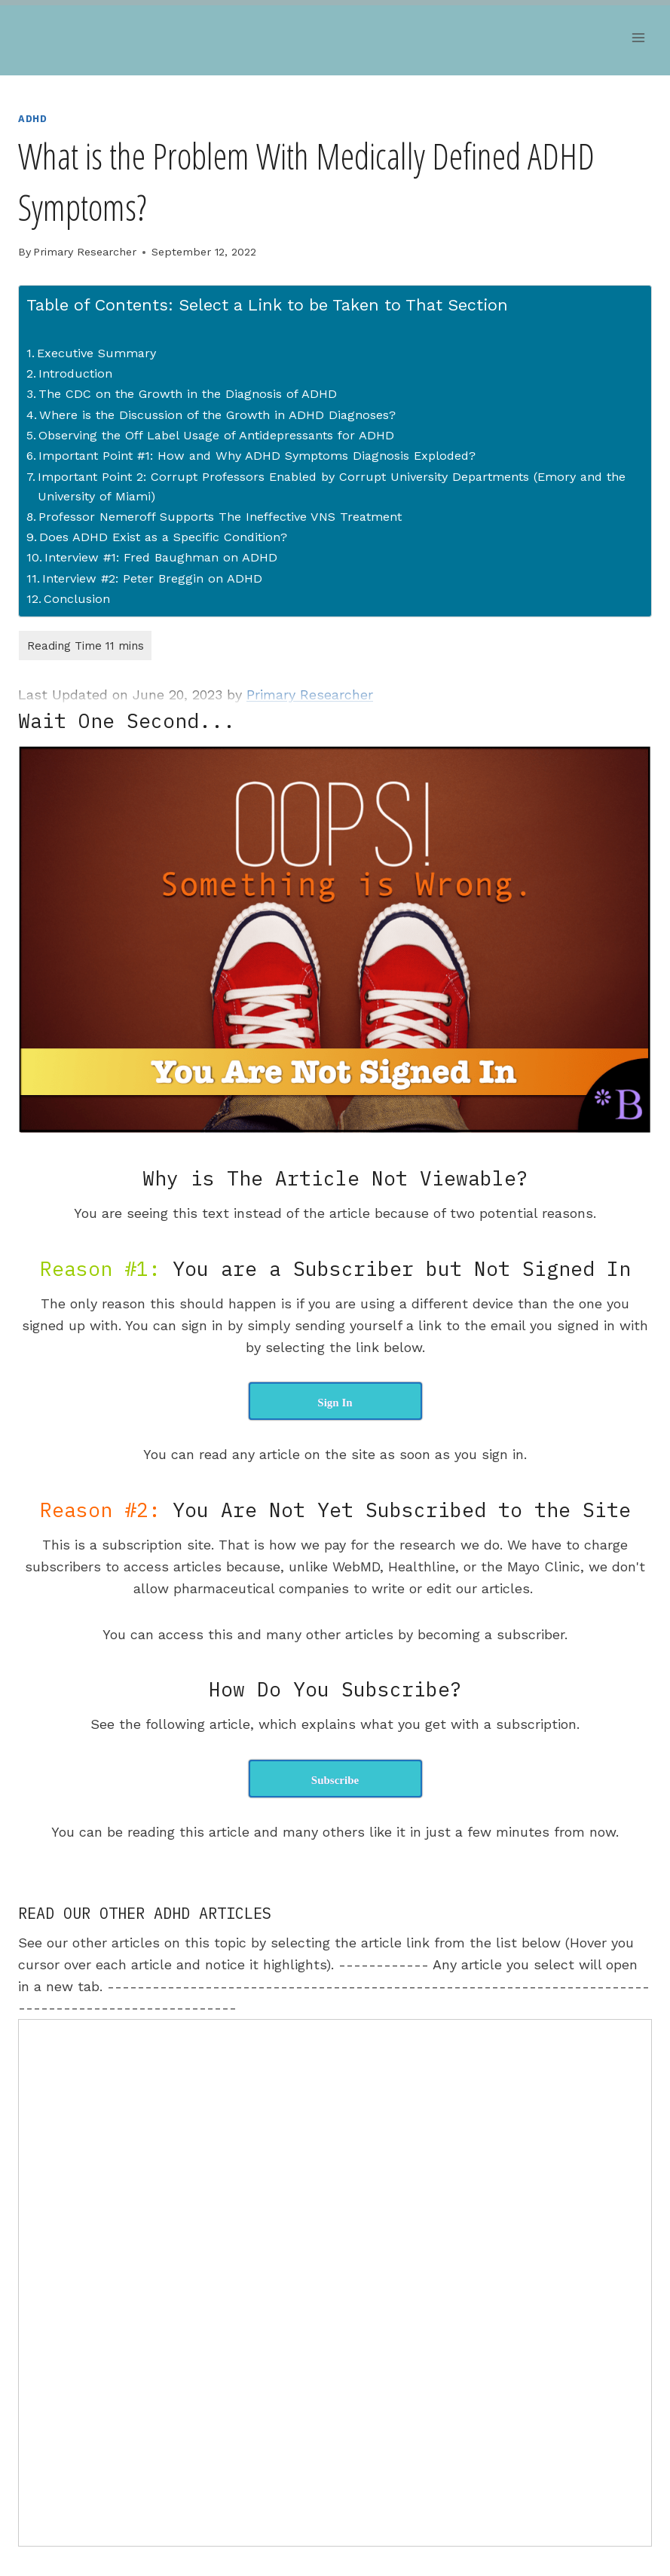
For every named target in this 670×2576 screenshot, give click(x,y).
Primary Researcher (84, 252)
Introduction (75, 373)
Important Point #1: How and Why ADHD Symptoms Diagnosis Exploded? (257, 455)
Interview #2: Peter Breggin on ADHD (152, 578)
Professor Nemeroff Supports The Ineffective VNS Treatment (220, 516)
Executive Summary (96, 353)
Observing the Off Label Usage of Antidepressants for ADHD (216, 435)
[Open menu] (638, 37)
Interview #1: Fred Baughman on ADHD (160, 557)
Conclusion (77, 599)
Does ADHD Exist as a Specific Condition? (163, 537)
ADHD (32, 118)
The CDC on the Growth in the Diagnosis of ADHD (187, 394)
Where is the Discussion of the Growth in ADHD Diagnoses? (217, 415)
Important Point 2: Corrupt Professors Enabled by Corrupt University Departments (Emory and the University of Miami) (332, 486)
